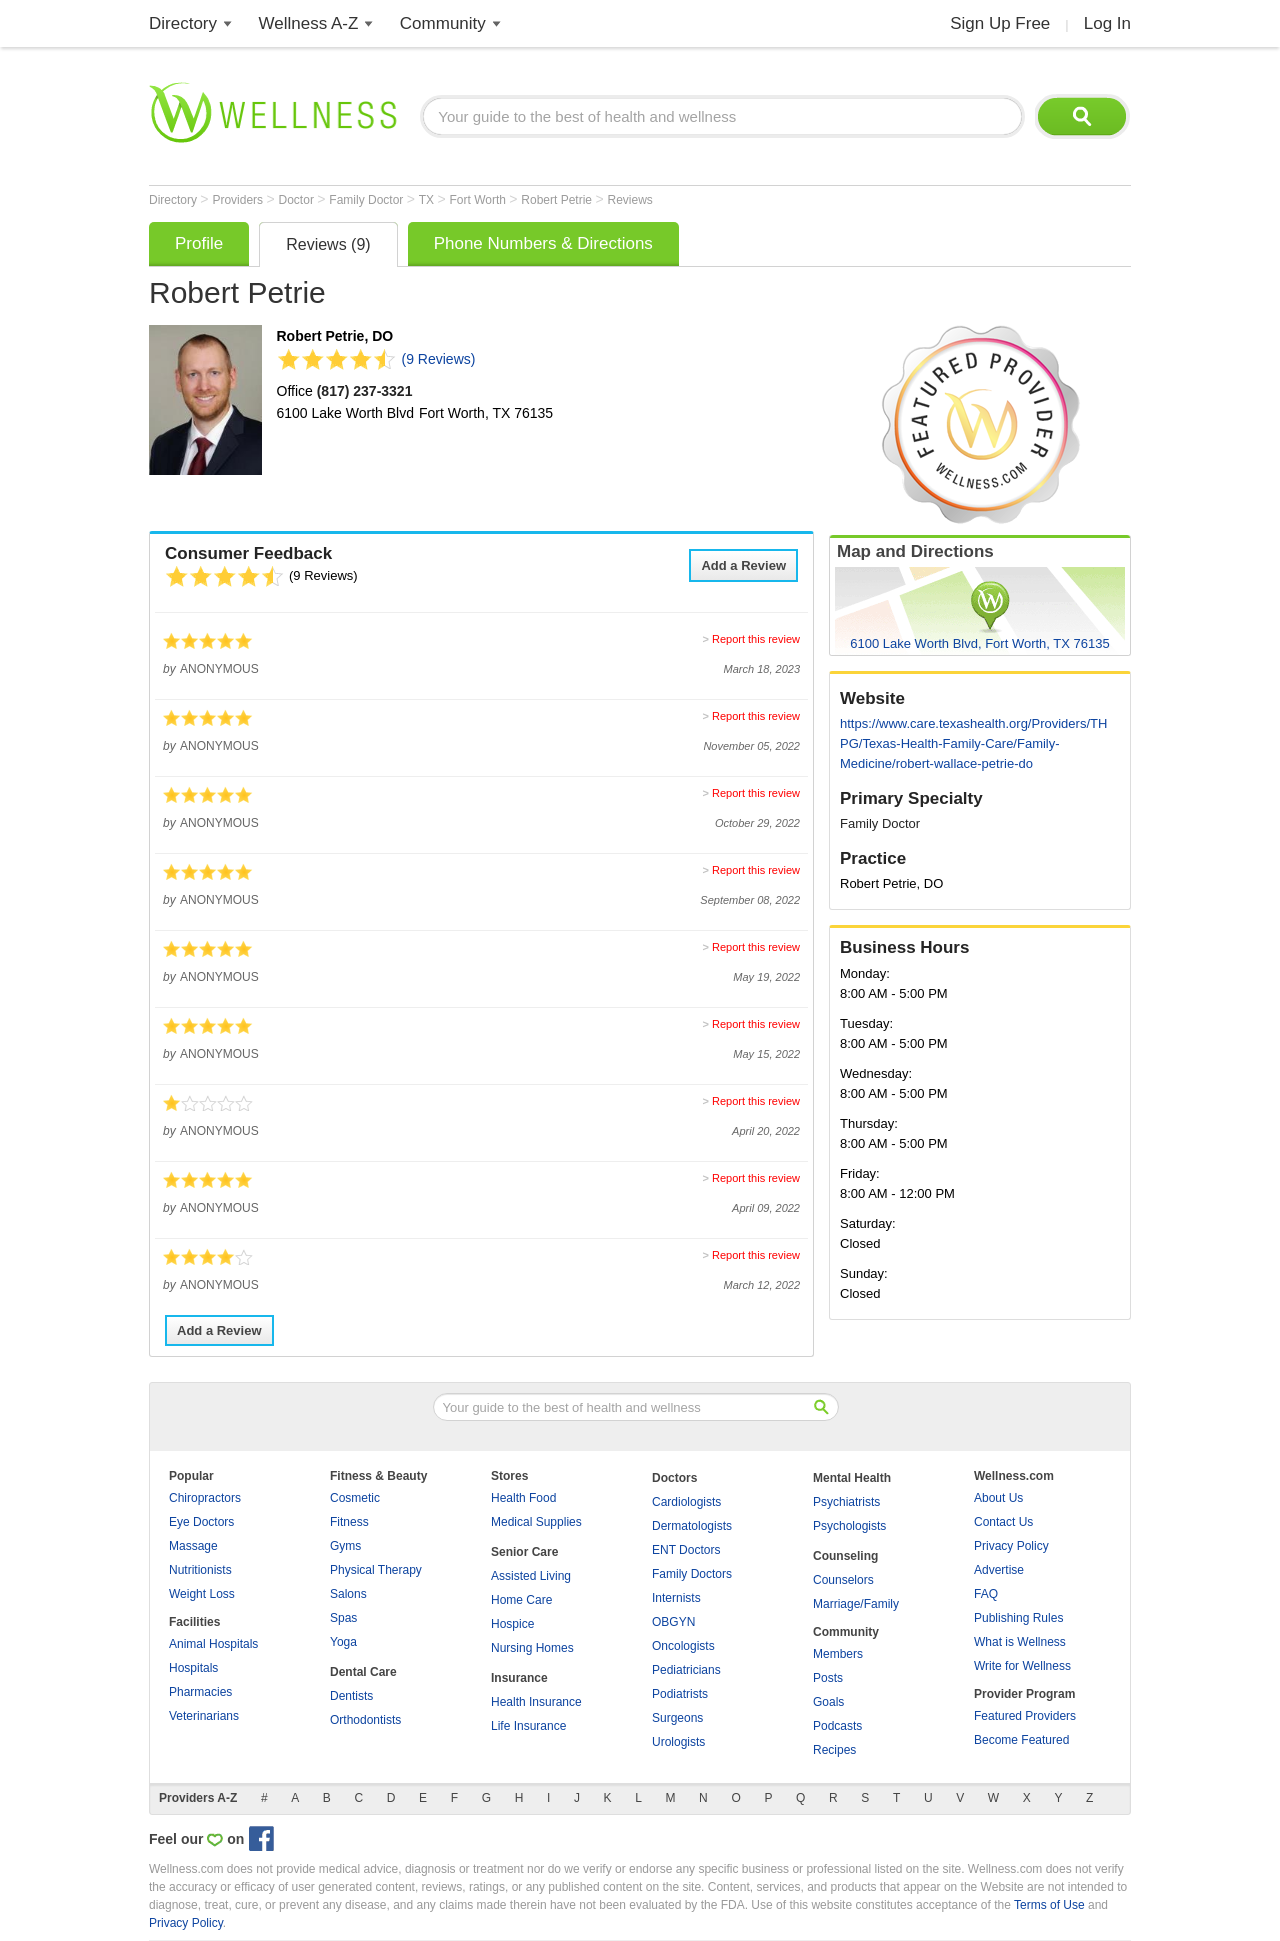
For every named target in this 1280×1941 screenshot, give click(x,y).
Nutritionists (200, 1570)
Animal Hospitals (213, 1644)
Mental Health (852, 1478)
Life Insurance (528, 1726)
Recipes (834, 1750)
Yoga (343, 1642)
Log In (1107, 23)
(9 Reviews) (439, 359)
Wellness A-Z (309, 23)
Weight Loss (202, 1594)
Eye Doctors (201, 1522)
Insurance (519, 1678)
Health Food (523, 1498)
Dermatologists (692, 1526)
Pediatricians (686, 1670)
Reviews (629, 200)
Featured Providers (1025, 1716)
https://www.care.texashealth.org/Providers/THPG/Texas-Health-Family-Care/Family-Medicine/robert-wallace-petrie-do (973, 743)
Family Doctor (367, 200)
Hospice (512, 1624)
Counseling (845, 1556)
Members (838, 1654)
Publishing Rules (1018, 1618)
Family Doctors (692, 1574)
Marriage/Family (856, 1604)
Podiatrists (680, 1694)
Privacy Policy (1011, 1546)
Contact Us (1003, 1522)
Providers (239, 200)
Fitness (349, 1522)
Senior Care (524, 1552)
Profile (199, 243)
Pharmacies (200, 1692)
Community (443, 23)
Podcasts (837, 1726)
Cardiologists (686, 1502)
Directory (183, 23)
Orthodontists (365, 1720)
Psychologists (849, 1526)
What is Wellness (1020, 1642)
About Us (998, 1498)
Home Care (521, 1600)
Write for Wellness (1022, 1666)
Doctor (298, 200)
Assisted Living (531, 1576)
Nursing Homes (532, 1648)
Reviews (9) (328, 244)
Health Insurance (536, 1702)
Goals (828, 1702)
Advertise (999, 1570)
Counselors (843, 1580)
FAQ (986, 1594)
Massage (193, 1546)
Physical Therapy (376, 1570)
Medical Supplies (536, 1522)
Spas (343, 1618)
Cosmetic (355, 1498)
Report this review (756, 639)
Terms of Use (1049, 1905)
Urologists (678, 1742)
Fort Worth (479, 200)
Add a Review (743, 565)
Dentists (351, 1696)
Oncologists (683, 1646)
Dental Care (363, 1672)
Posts (828, 1678)
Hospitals (193, 1668)
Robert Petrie (558, 200)
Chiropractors (205, 1498)
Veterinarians (204, 1716)
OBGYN (673, 1622)
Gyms (345, 1546)
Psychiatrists (846, 1502)
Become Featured (1021, 1740)
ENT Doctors (686, 1550)
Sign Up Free (1000, 23)
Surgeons (677, 1718)
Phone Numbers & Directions (543, 243)
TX (428, 200)
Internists (676, 1598)
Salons (348, 1594)
